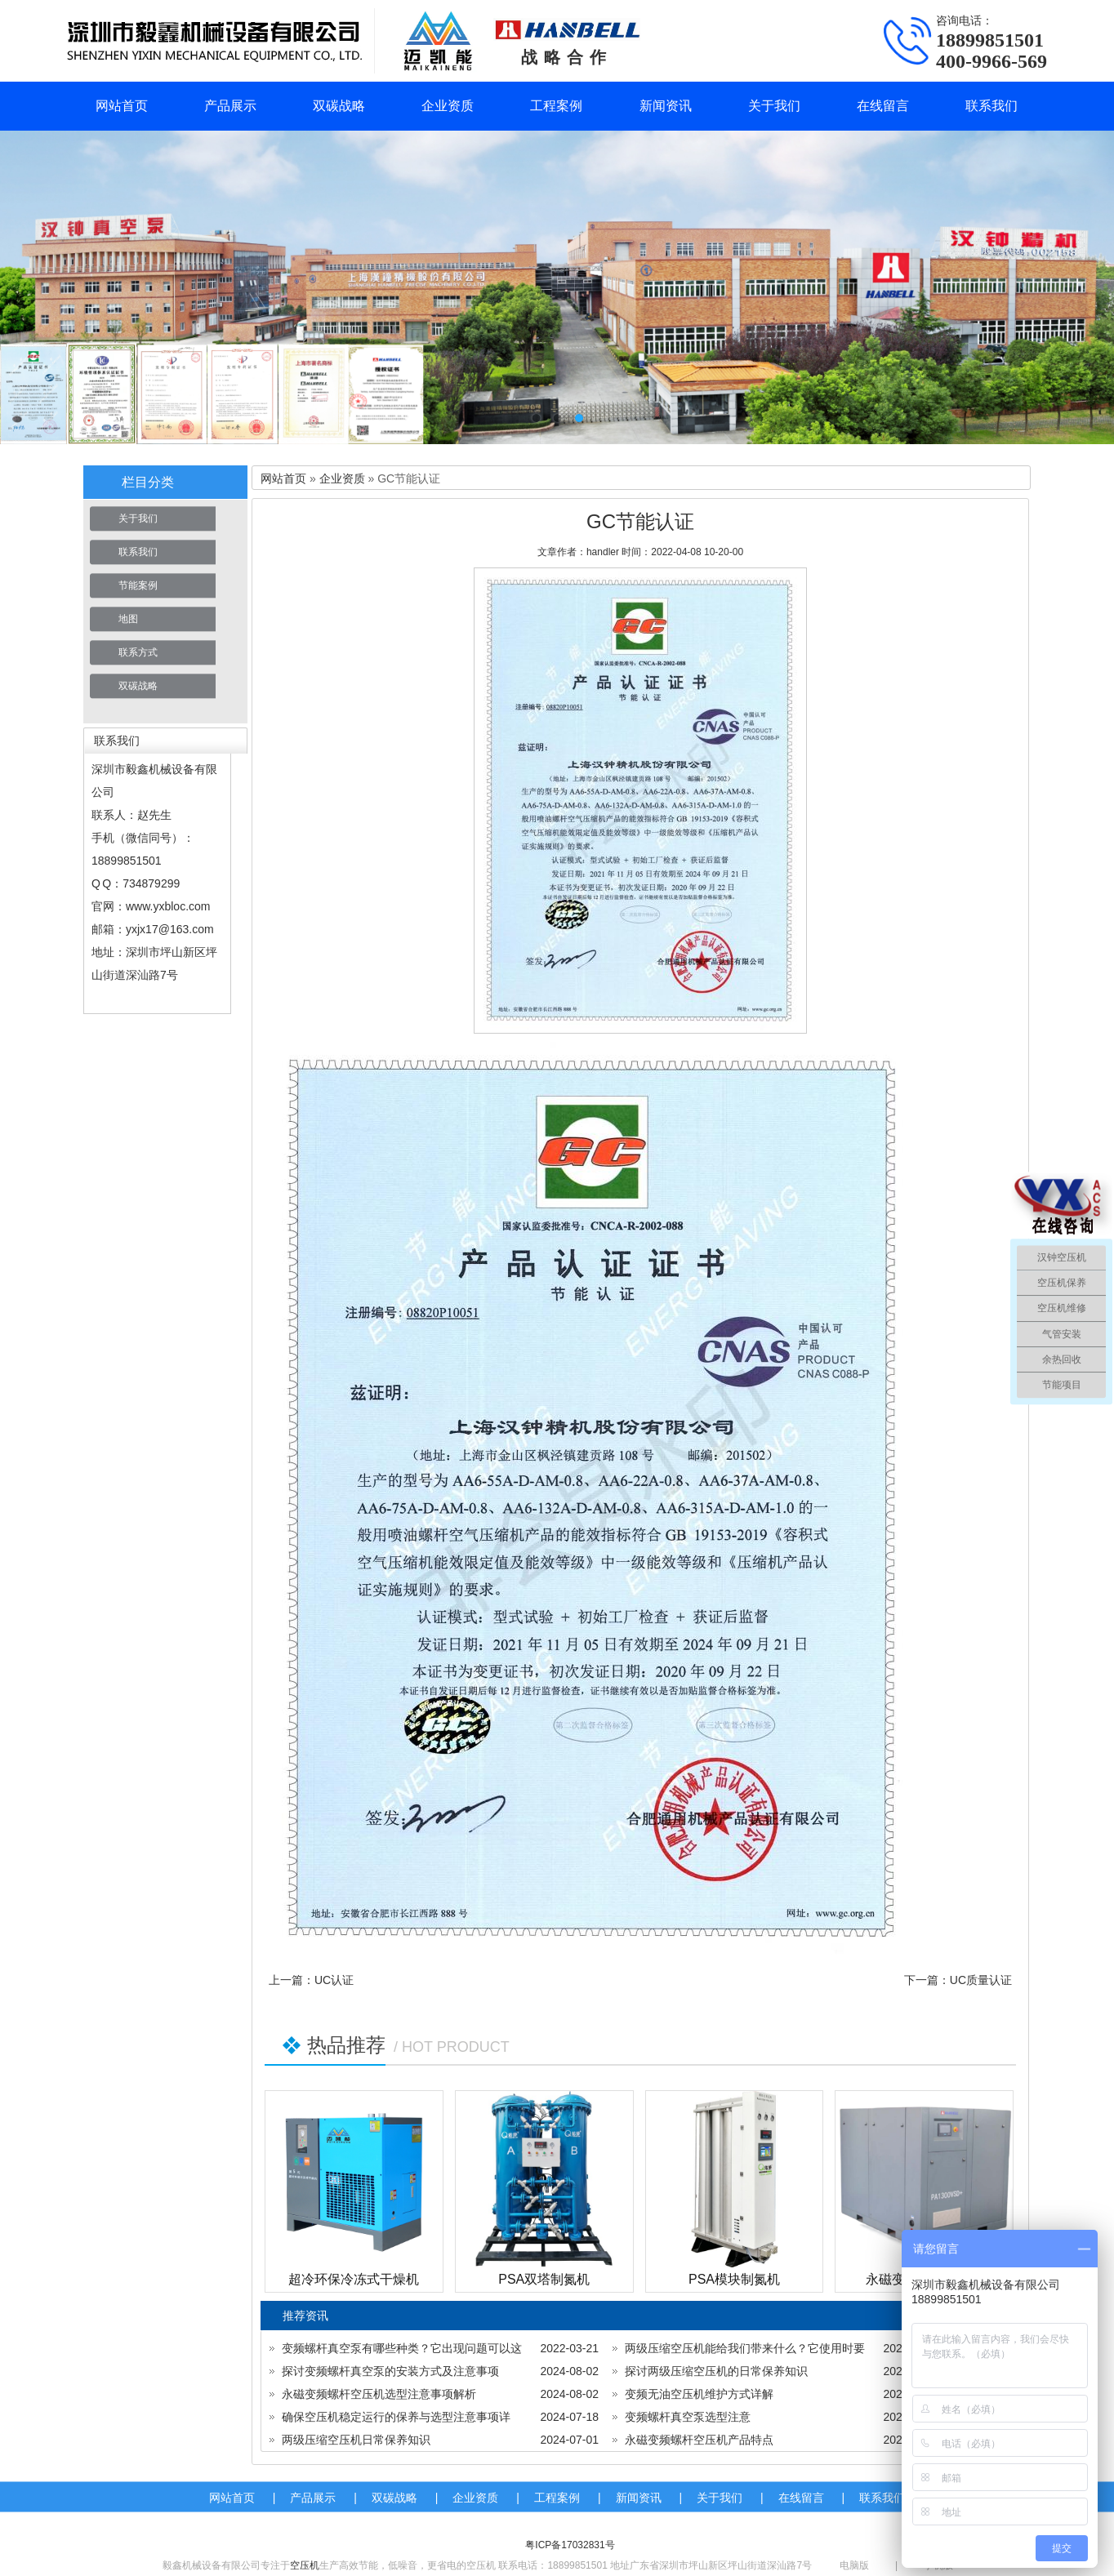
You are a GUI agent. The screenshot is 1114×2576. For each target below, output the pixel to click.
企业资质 (447, 106)
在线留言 (883, 106)
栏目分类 (148, 482)
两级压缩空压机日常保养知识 (356, 2439)
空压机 (304, 2565)
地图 (128, 619)
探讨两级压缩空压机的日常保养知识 (716, 2371)
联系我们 (991, 106)
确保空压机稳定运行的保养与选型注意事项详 (396, 2416)
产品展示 (230, 106)
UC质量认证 (981, 1980)
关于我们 (774, 106)
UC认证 (334, 1980)
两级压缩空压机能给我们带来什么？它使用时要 (745, 2348)
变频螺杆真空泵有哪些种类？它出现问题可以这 (402, 2348)
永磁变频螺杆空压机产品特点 (699, 2439)
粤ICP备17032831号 (569, 2545)
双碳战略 (339, 106)
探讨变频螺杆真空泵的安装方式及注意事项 (390, 2371)
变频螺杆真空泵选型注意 (688, 2416)
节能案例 (138, 585)
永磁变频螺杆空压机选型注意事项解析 (379, 2393)
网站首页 (122, 106)
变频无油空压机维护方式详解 (699, 2393)
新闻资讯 (665, 106)
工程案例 (556, 106)
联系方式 (138, 652)
